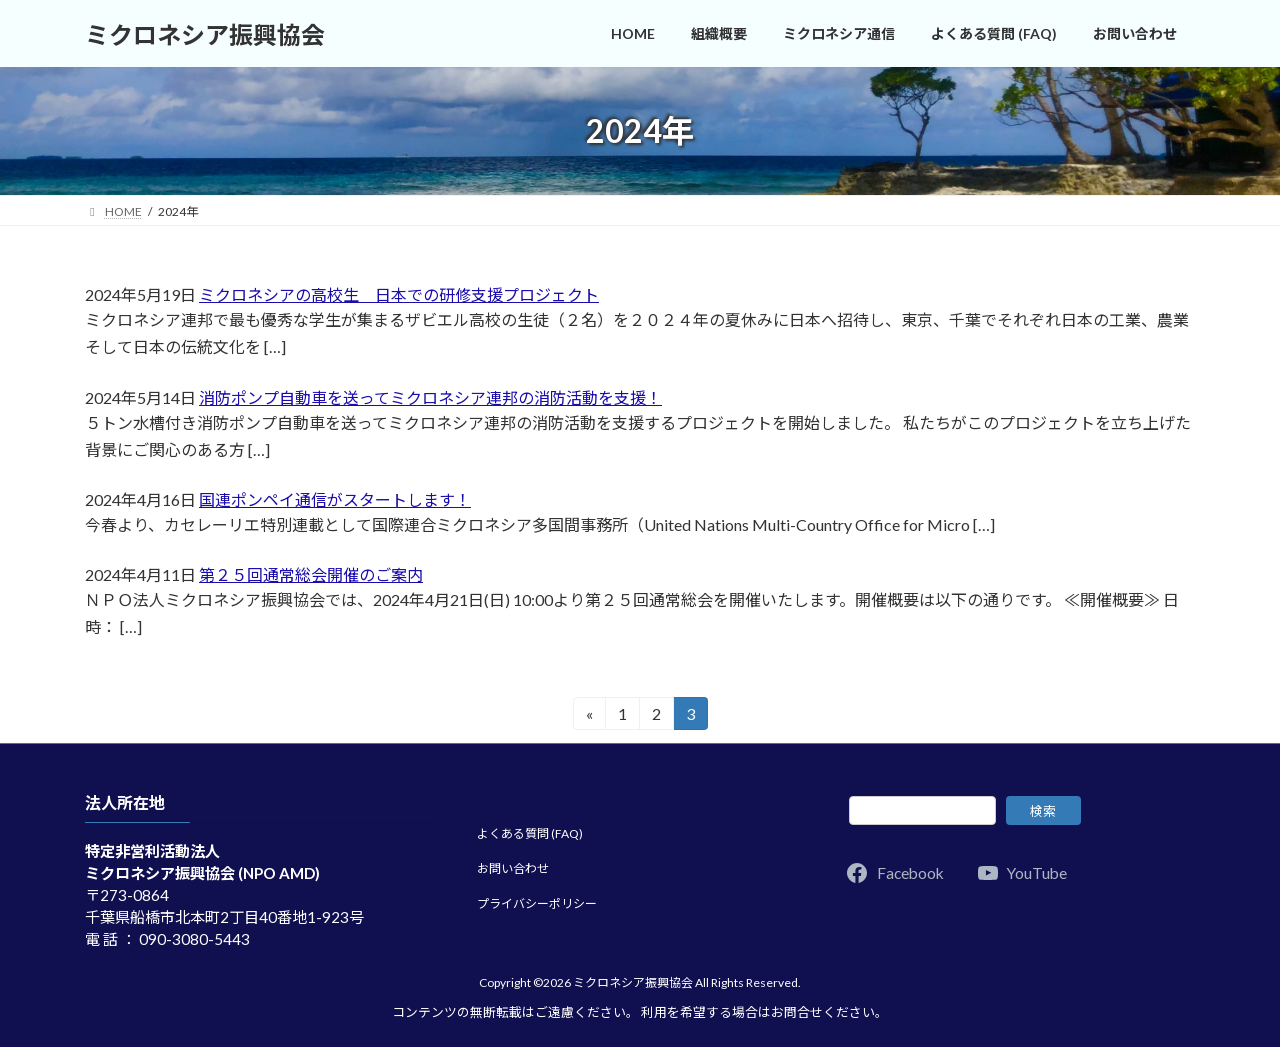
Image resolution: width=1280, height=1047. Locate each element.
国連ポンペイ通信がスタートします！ (335, 499)
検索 (1043, 810)
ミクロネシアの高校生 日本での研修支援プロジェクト (399, 294)
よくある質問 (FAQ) (530, 833)
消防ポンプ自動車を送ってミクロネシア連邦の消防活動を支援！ (430, 397)
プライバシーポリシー (537, 902)
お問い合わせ (513, 868)
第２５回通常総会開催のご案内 (311, 574)
